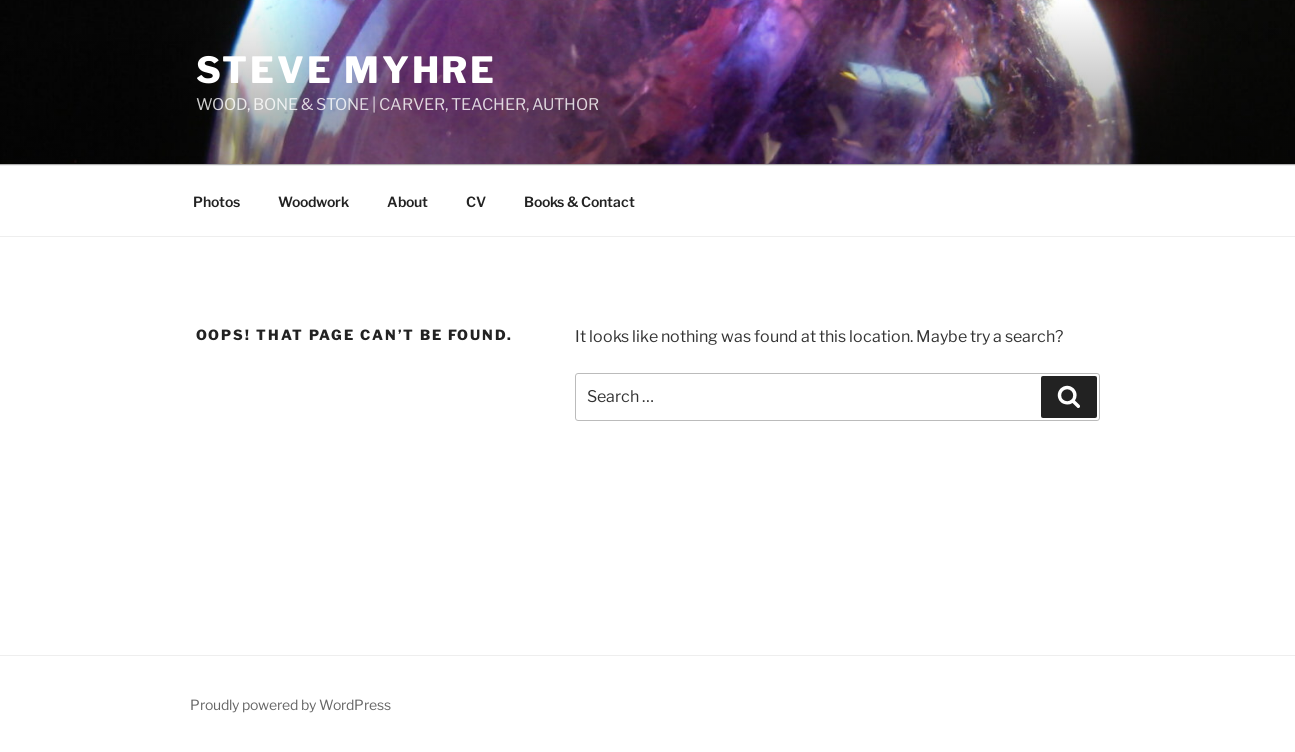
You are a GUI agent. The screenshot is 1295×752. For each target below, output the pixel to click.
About (407, 201)
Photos (216, 201)
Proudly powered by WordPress (290, 704)
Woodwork (313, 201)
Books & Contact (579, 201)
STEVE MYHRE (347, 70)
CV (476, 201)
